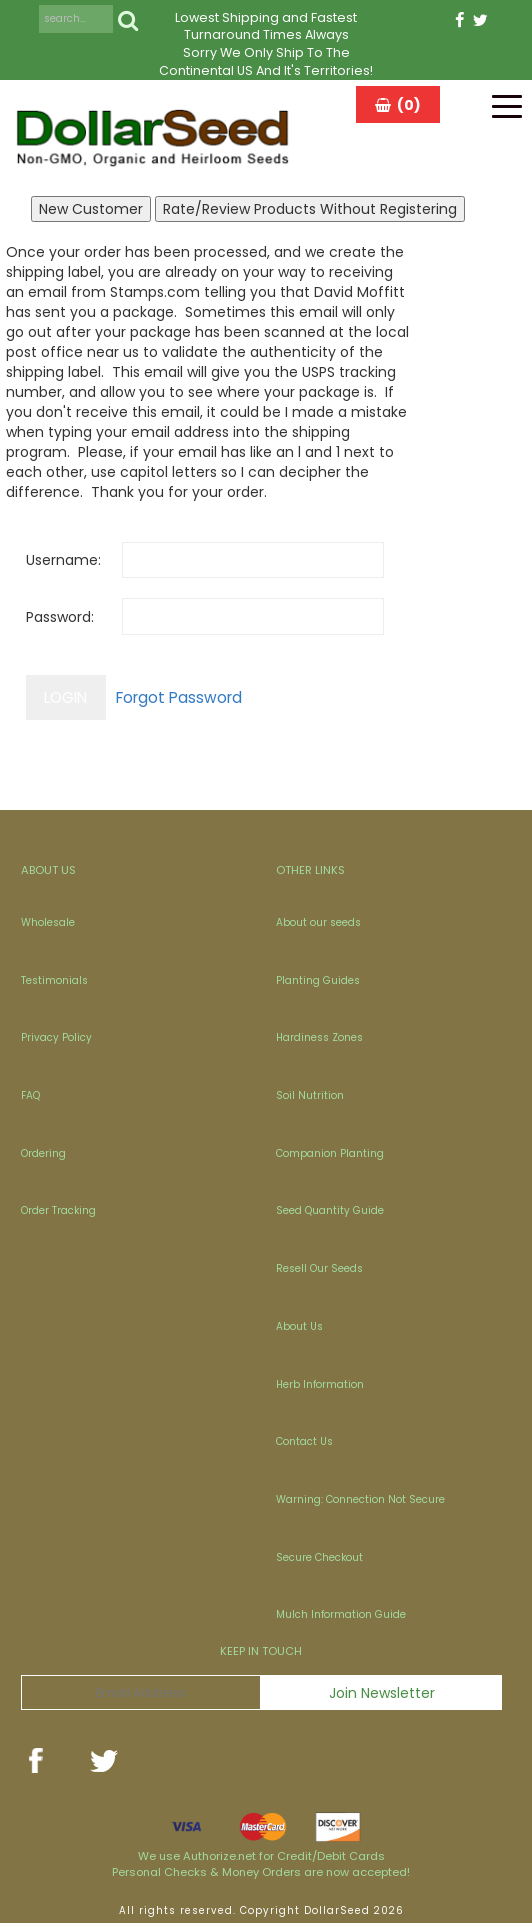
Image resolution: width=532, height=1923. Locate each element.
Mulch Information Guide (341, 1614)
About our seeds (318, 922)
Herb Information (320, 1384)
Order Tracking (58, 1210)
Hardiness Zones (319, 1037)
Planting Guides (318, 980)
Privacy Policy (56, 1037)
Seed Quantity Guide (330, 1210)
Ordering (43, 1153)
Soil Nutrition (310, 1095)
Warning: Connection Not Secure (360, 1499)
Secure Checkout (319, 1557)
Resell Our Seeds (319, 1268)
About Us (299, 1326)
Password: (60, 617)
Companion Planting (330, 1153)
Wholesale (48, 922)
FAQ (30, 1095)
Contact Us (304, 1441)
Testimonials (54, 980)
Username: (63, 560)
